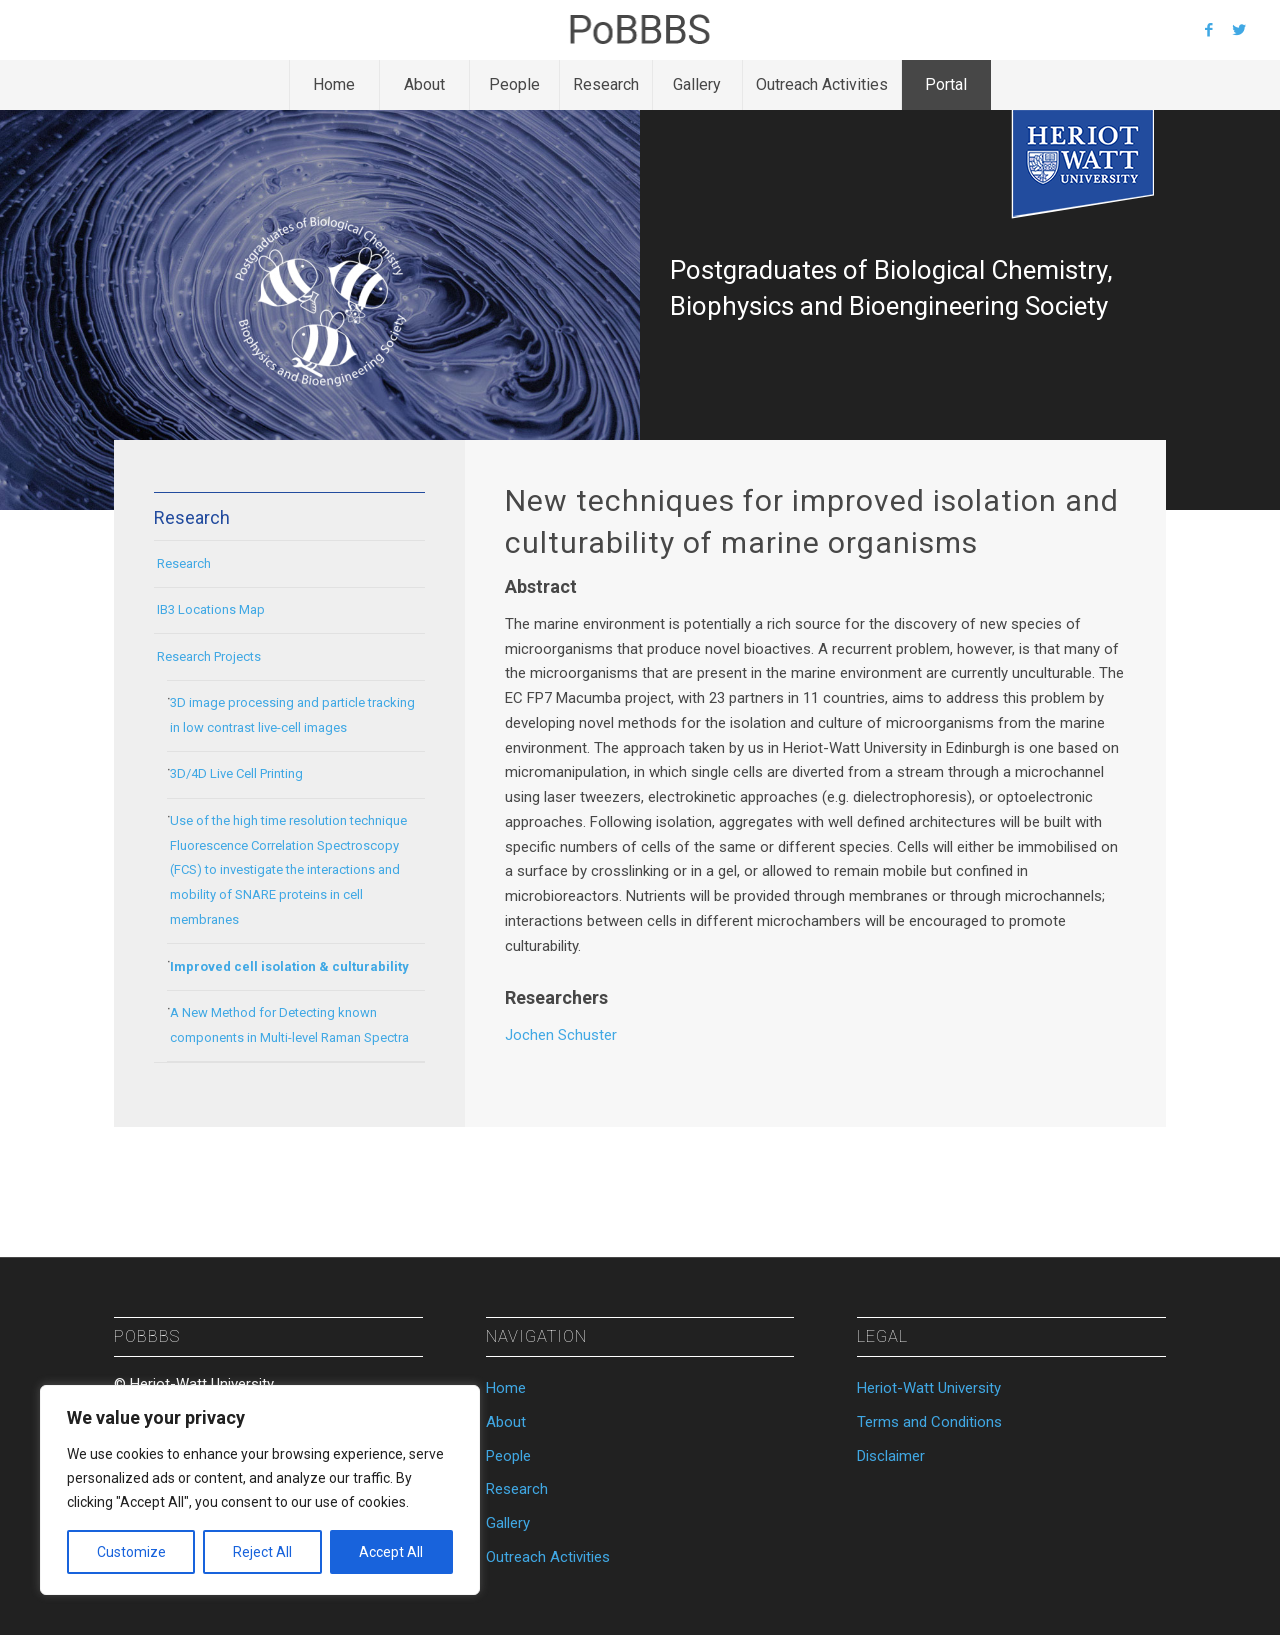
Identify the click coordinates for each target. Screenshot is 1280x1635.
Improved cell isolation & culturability (289, 966)
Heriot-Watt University (929, 1388)
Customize (131, 1552)
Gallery (508, 1523)
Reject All (262, 1552)
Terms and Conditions (929, 1422)
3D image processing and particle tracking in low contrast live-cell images (292, 715)
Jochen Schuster (561, 1035)
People (508, 1456)
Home (506, 1388)
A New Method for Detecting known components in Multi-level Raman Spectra (289, 1025)
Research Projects (209, 656)
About (506, 1422)
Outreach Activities (548, 1557)
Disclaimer (891, 1456)
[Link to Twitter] (1239, 30)
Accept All (391, 1552)
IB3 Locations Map (211, 609)
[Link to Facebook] (1209, 30)
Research (184, 563)
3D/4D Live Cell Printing (236, 773)
